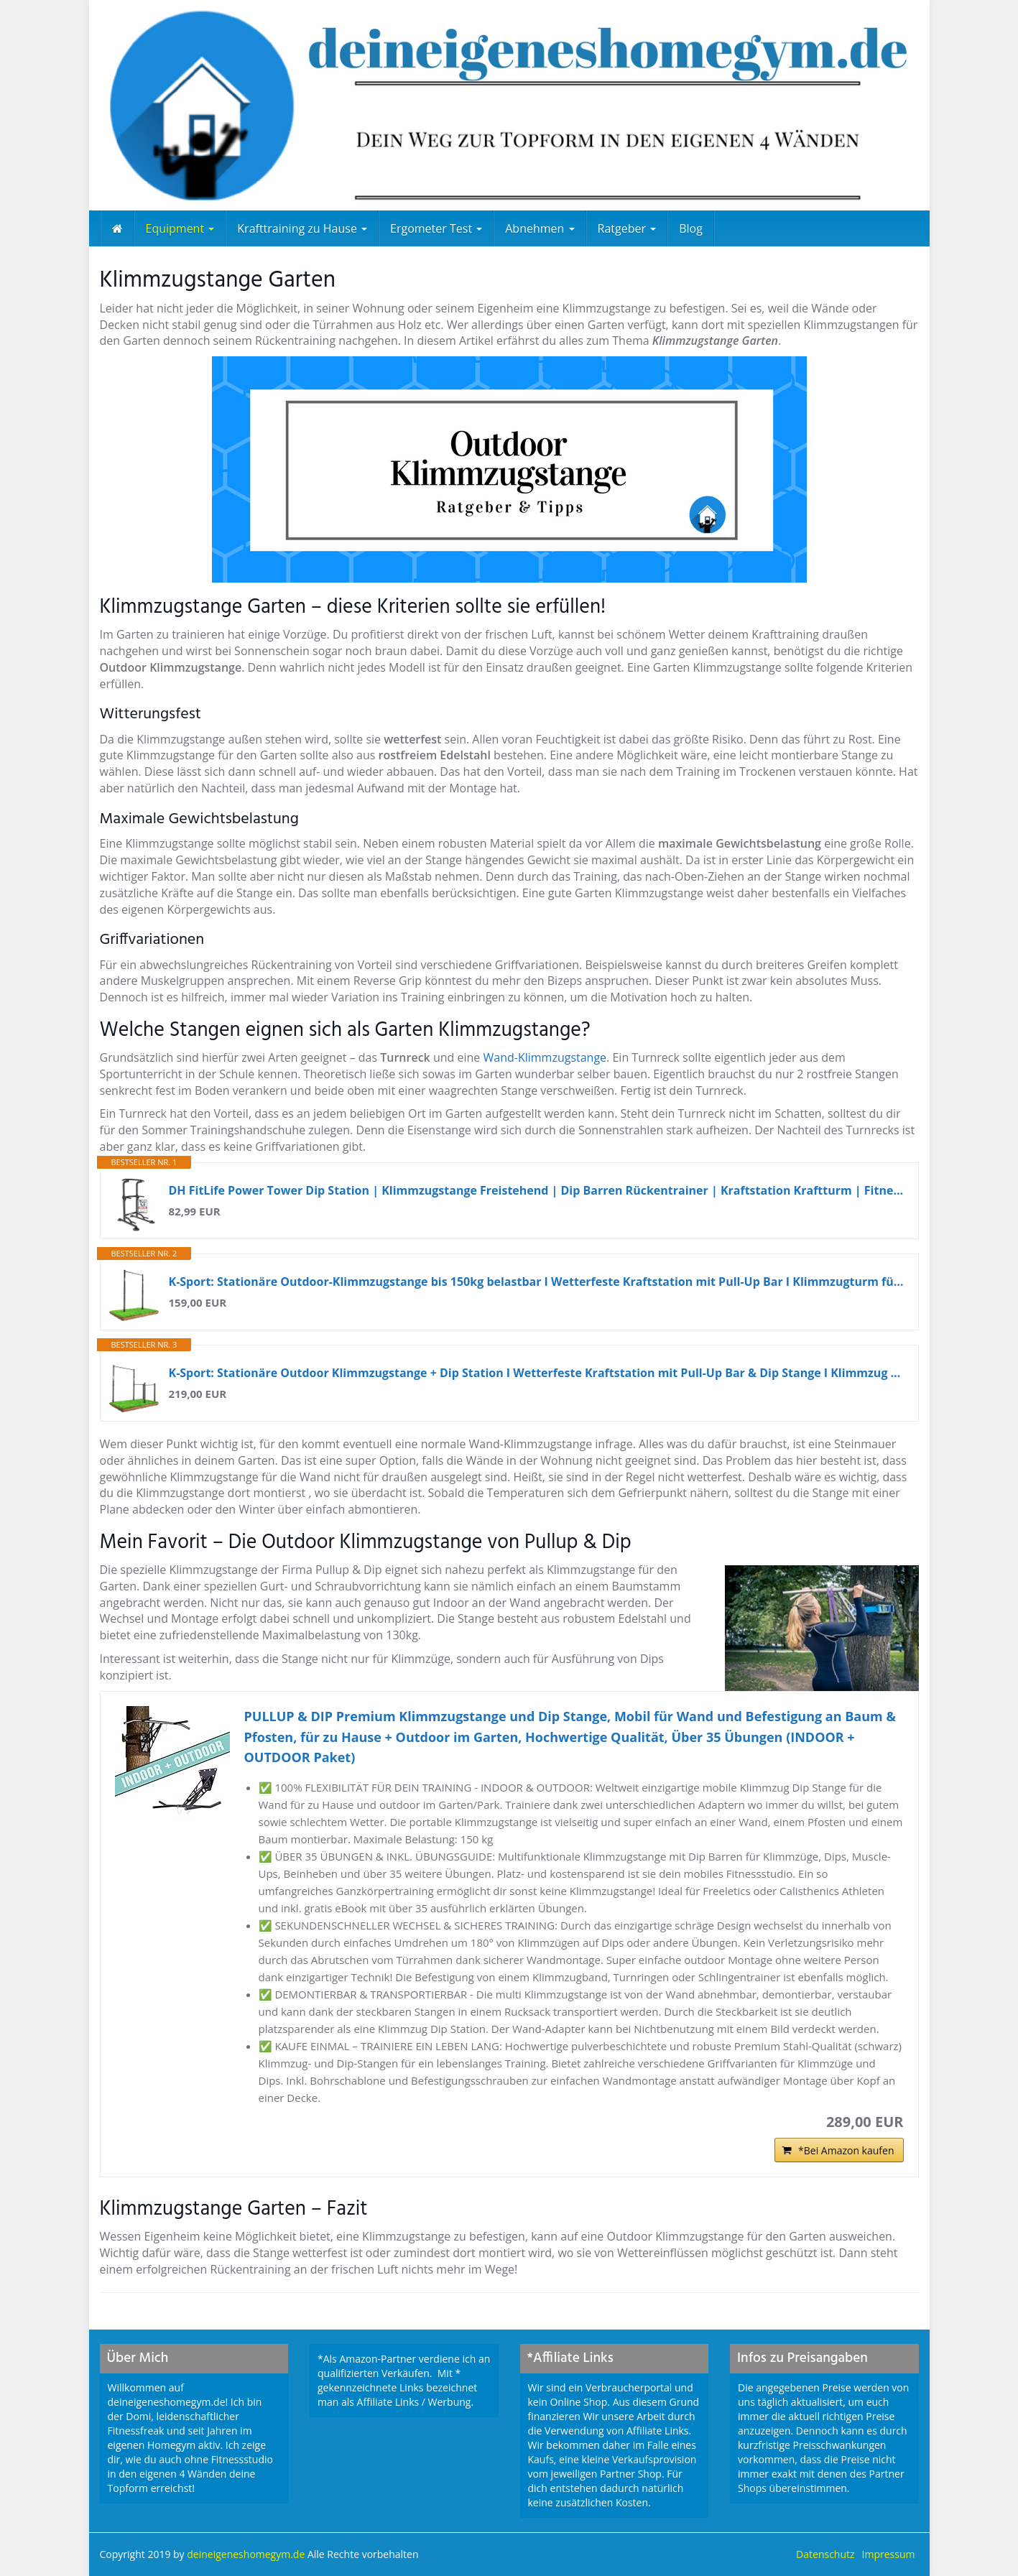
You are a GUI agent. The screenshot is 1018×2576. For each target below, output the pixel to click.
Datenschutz (825, 2554)
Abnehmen (539, 228)
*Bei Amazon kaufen (846, 2150)
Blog (691, 228)
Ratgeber (627, 228)
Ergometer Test (436, 228)
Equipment (180, 228)
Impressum (888, 2554)
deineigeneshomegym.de (247, 2554)
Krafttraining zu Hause (302, 228)
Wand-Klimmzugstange (544, 1057)
